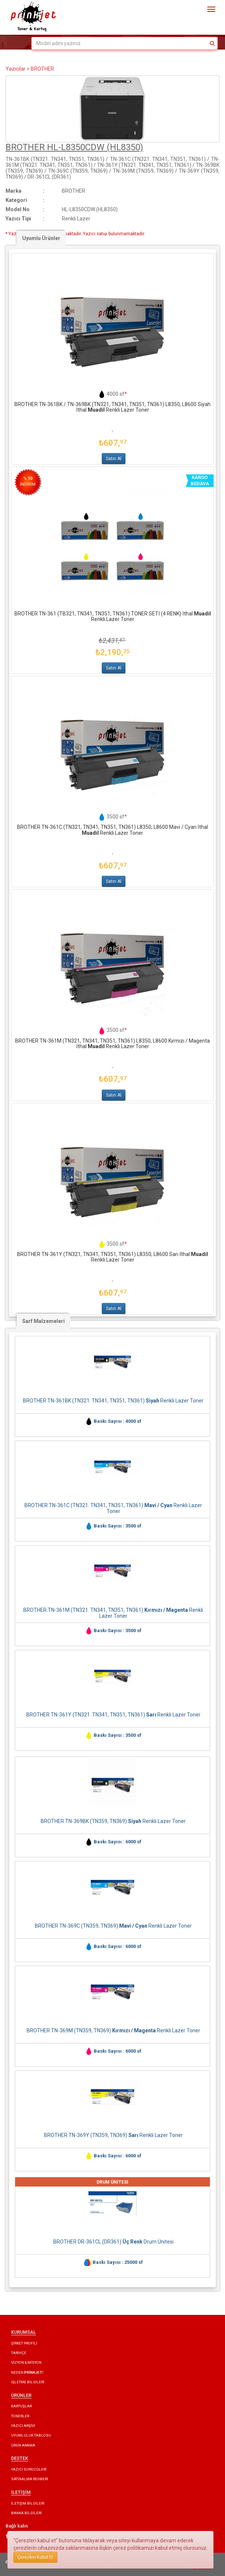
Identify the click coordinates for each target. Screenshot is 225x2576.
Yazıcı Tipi (18, 219)
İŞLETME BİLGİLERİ (27, 2382)
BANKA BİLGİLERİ (26, 2513)
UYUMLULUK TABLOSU (31, 2435)
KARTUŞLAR (21, 2406)
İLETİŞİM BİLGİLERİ (27, 2503)
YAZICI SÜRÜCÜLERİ (29, 2469)
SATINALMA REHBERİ (29, 2479)
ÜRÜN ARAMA (23, 2445)
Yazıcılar (16, 69)
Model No (18, 209)
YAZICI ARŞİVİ (23, 2426)
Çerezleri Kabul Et (35, 2557)
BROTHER (42, 69)
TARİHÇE (18, 2353)
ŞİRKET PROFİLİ (24, 2343)
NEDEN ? (27, 2372)
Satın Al (113, 458)
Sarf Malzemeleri (43, 1321)
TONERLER (20, 2416)
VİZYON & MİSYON (26, 2362)
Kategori (16, 200)
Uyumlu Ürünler (41, 238)
